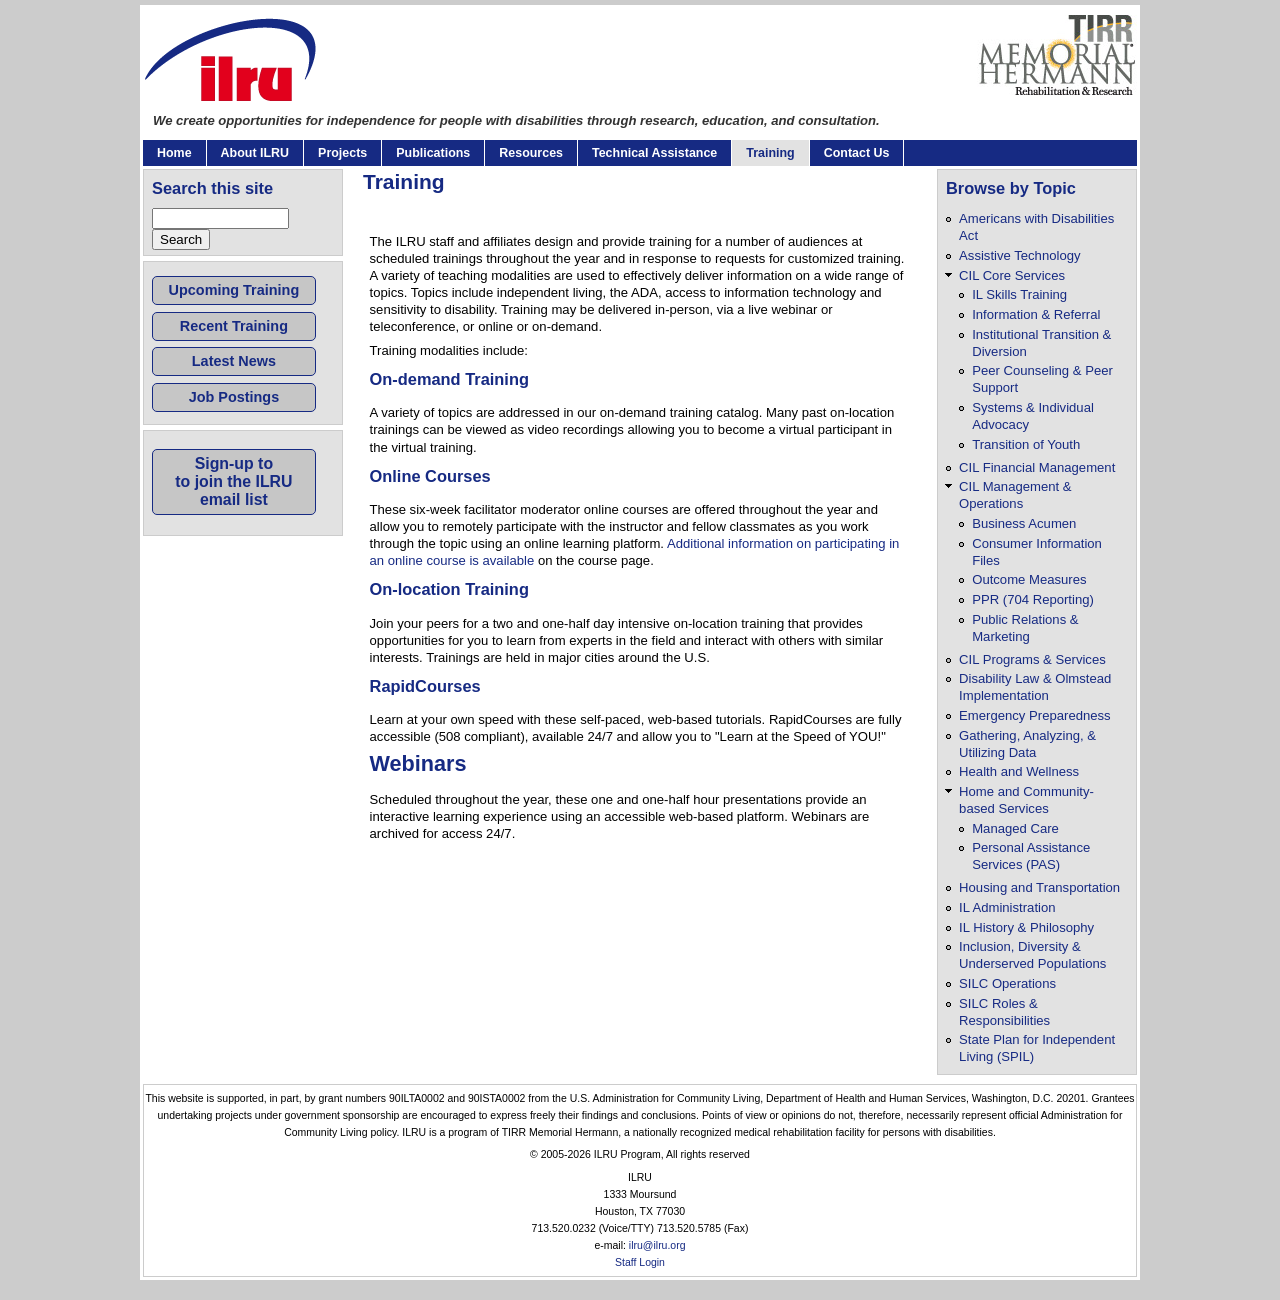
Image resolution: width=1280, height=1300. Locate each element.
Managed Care (1015, 828)
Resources (531, 153)
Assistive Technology (1019, 255)
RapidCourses (425, 686)
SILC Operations (1007, 983)
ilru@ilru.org (657, 1245)
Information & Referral (1036, 314)
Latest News (234, 361)
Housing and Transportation (1039, 887)
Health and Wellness (1019, 771)
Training (770, 153)
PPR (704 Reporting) (1033, 599)
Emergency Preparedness (1035, 715)
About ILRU (255, 153)
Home (174, 153)
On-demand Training (449, 379)
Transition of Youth (1026, 444)
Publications (433, 153)
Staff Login (640, 1262)
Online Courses (430, 476)
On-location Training (449, 589)
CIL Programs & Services (1032, 659)
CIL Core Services (1012, 275)
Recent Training (234, 326)
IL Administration (1007, 907)
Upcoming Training (234, 290)
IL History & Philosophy (1026, 927)
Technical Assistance (654, 153)
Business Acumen (1024, 523)
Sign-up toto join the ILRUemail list (233, 481)
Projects (342, 153)
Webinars (418, 763)
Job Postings (234, 397)
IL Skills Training (1019, 294)
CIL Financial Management (1037, 467)
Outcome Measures (1029, 579)
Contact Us (857, 153)
